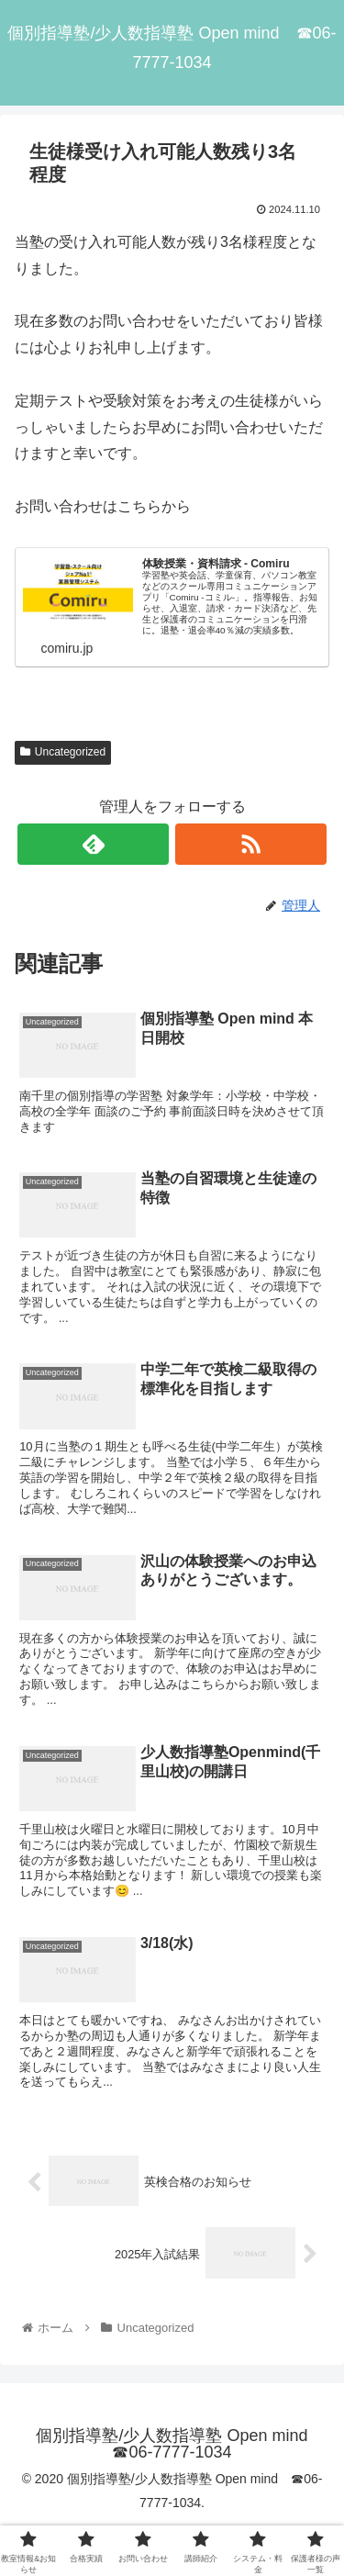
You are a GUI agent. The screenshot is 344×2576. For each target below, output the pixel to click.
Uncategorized (62, 751)
